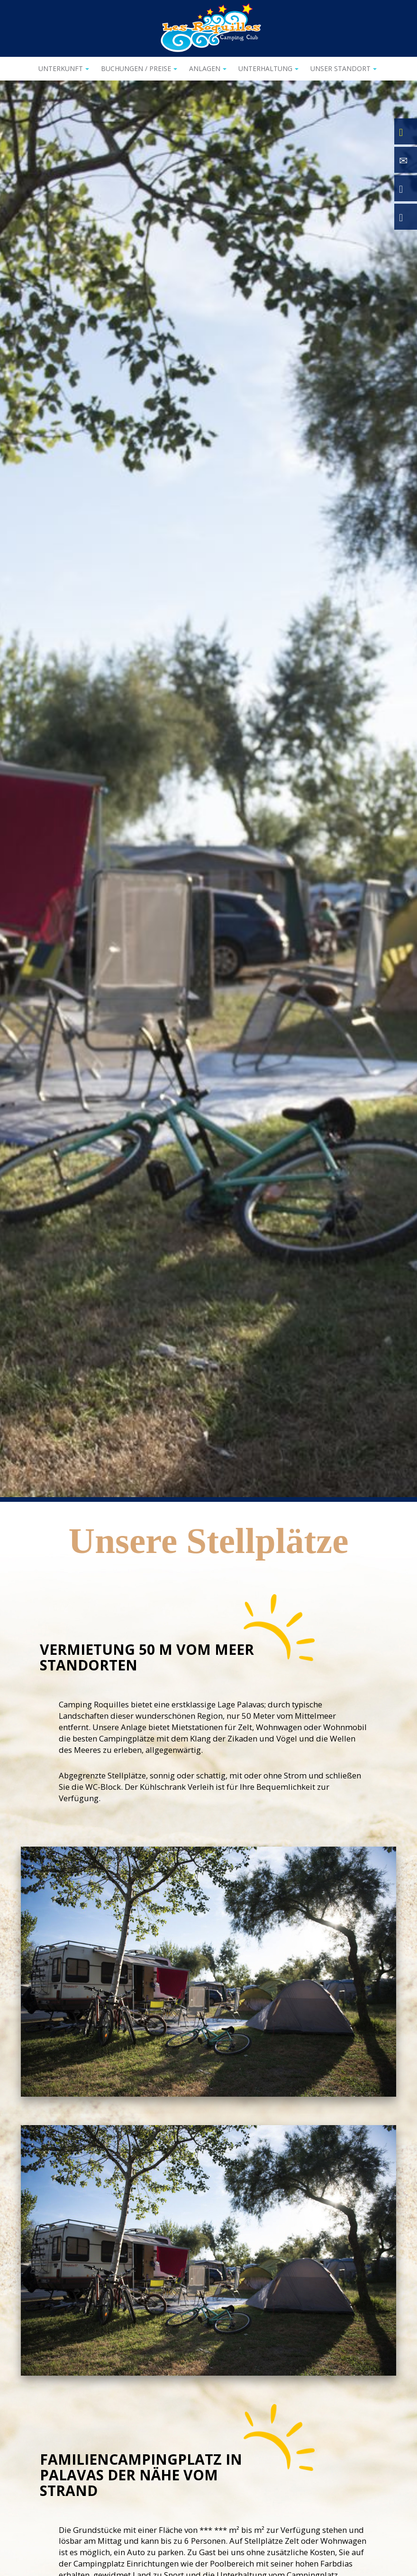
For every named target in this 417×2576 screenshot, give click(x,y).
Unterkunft (63, 68)
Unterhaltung (268, 68)
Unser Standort (343, 68)
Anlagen (208, 68)
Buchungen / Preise (139, 68)
